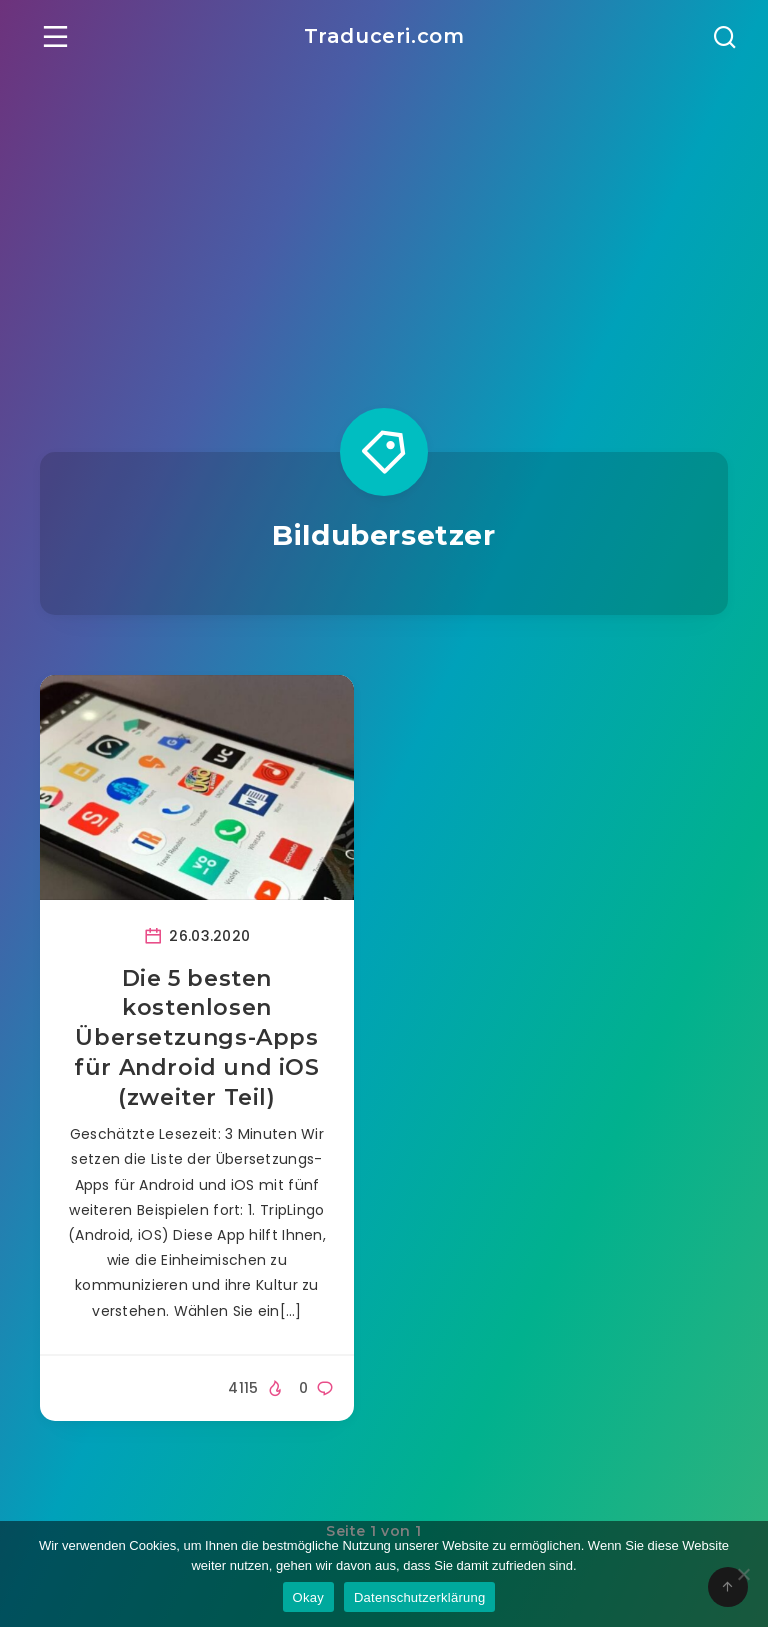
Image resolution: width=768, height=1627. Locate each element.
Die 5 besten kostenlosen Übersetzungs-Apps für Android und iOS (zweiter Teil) (196, 1038)
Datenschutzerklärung (419, 1597)
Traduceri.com (384, 36)
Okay (308, 1597)
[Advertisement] (384, 222)
